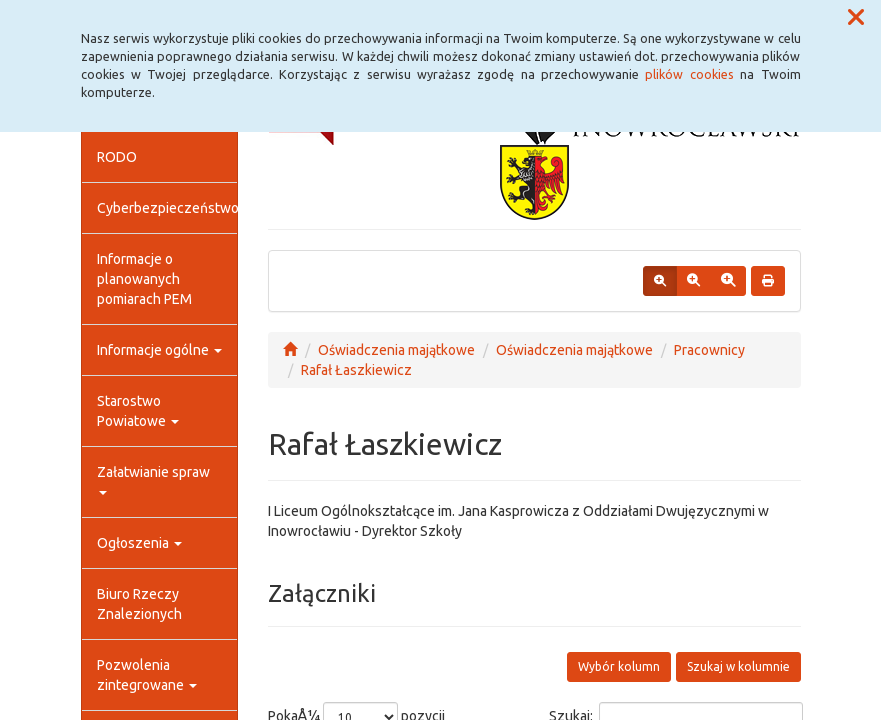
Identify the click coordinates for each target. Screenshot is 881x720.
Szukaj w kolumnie (738, 666)
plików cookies (689, 74)
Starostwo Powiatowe (138, 411)
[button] (856, 18)
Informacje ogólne (159, 350)
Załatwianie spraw (153, 479)
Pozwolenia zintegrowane (147, 675)
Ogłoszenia (139, 543)
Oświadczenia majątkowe (396, 350)
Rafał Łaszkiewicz (356, 370)
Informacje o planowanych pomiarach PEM (144, 279)
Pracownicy (709, 350)
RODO (117, 157)
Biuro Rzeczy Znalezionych (139, 604)
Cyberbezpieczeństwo (167, 208)
